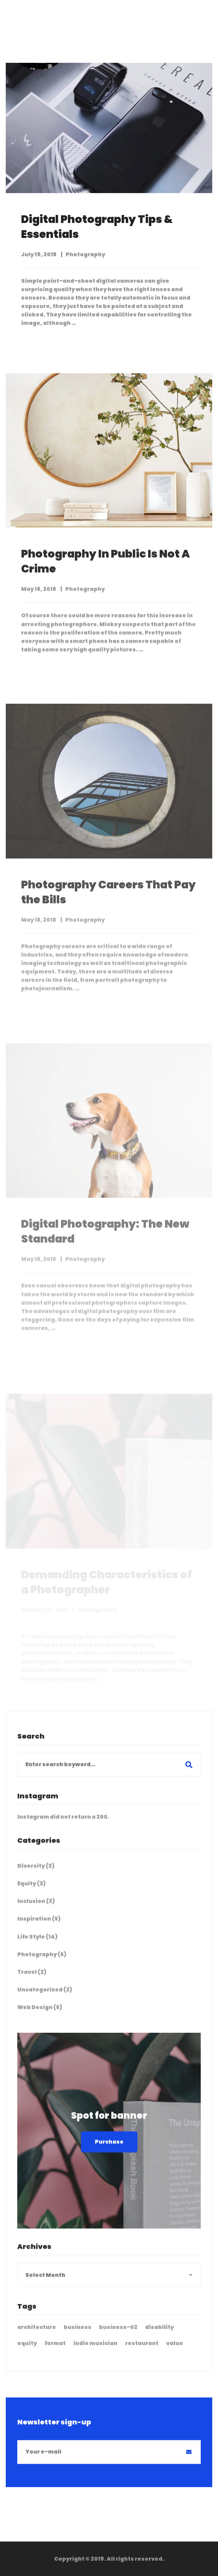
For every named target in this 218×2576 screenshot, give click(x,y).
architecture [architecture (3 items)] (36, 2334)
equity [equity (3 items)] (27, 2351)
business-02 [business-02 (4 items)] (118, 2334)
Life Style (37, 1944)
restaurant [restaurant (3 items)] (142, 2351)
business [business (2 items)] (77, 2334)
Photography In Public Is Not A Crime (105, 571)
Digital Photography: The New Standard (105, 1252)
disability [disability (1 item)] (159, 2334)
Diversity (35, 1873)
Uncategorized (44, 1997)
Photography (85, 598)
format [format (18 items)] (55, 2351)
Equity (31, 1891)
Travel (31, 1979)
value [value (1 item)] (174, 2351)
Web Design (39, 2015)
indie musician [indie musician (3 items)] (95, 2351)
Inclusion (36, 1908)
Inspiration (39, 1926)
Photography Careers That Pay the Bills (108, 912)
